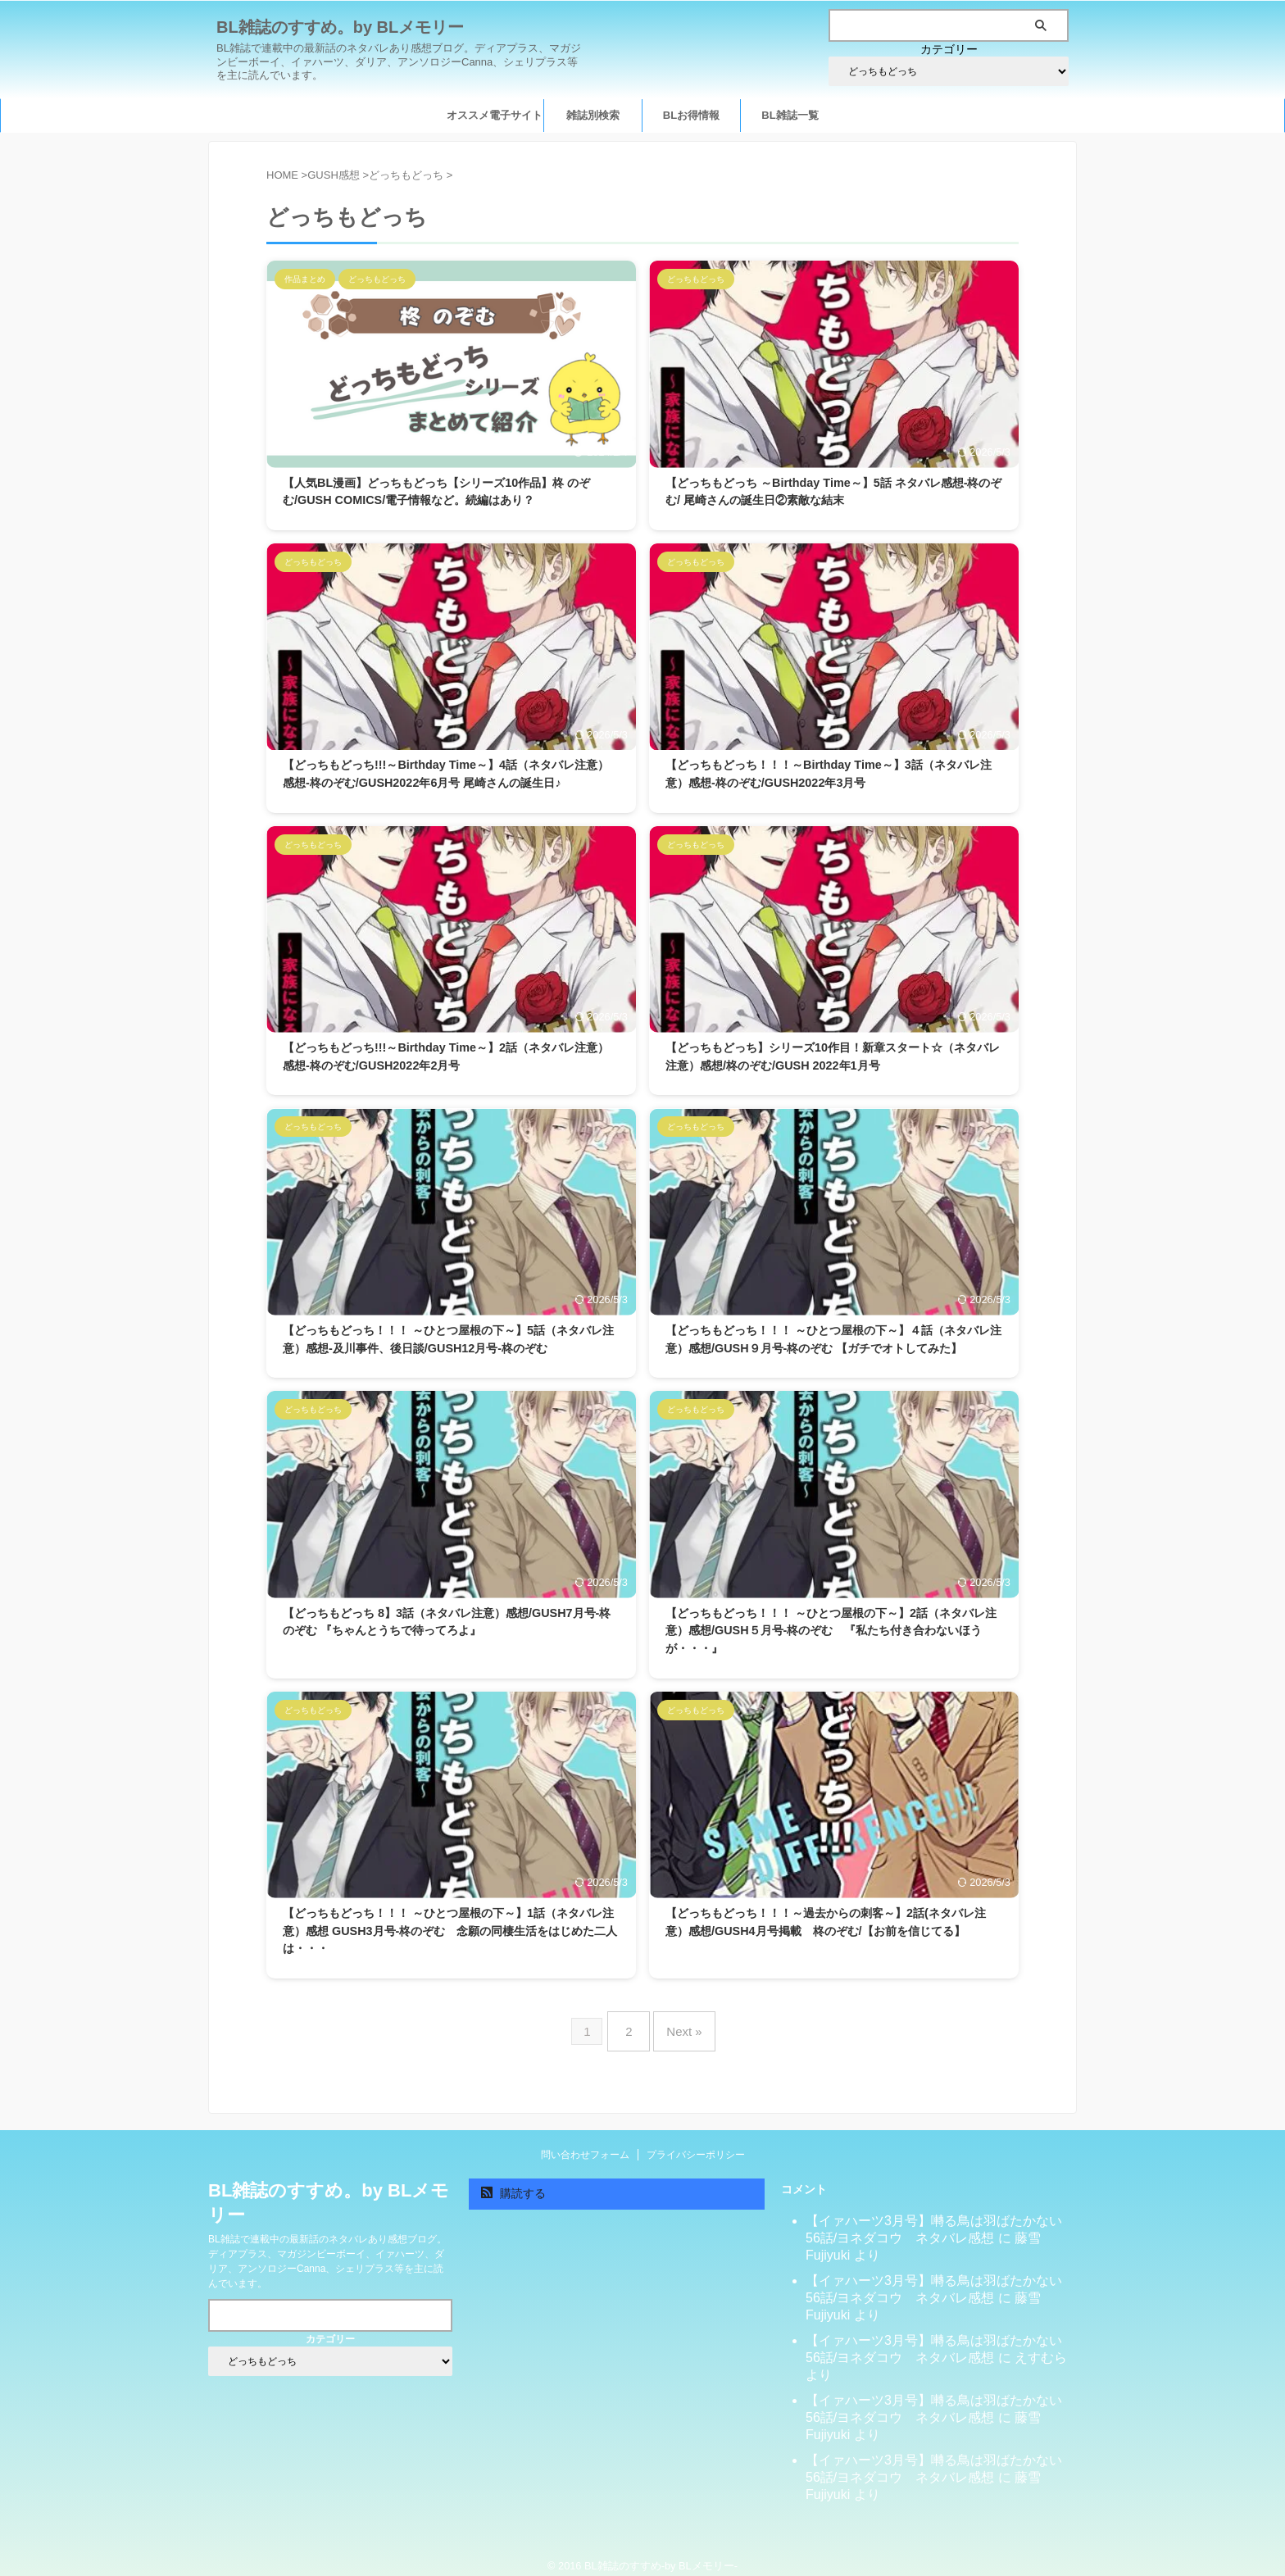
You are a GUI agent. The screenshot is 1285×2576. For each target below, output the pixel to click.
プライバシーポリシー (696, 2141)
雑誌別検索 (593, 115)
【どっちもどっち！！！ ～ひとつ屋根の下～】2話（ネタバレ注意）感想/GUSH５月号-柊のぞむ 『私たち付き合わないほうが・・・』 (831, 1630)
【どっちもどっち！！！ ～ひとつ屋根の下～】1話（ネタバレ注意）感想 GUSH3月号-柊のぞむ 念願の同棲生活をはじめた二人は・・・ (450, 1930)
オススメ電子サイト (495, 115)
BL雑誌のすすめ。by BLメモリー (340, 27)
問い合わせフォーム (585, 2141)
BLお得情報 (691, 115)
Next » (679, 2025)
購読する (513, 2180)
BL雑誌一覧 (789, 115)
